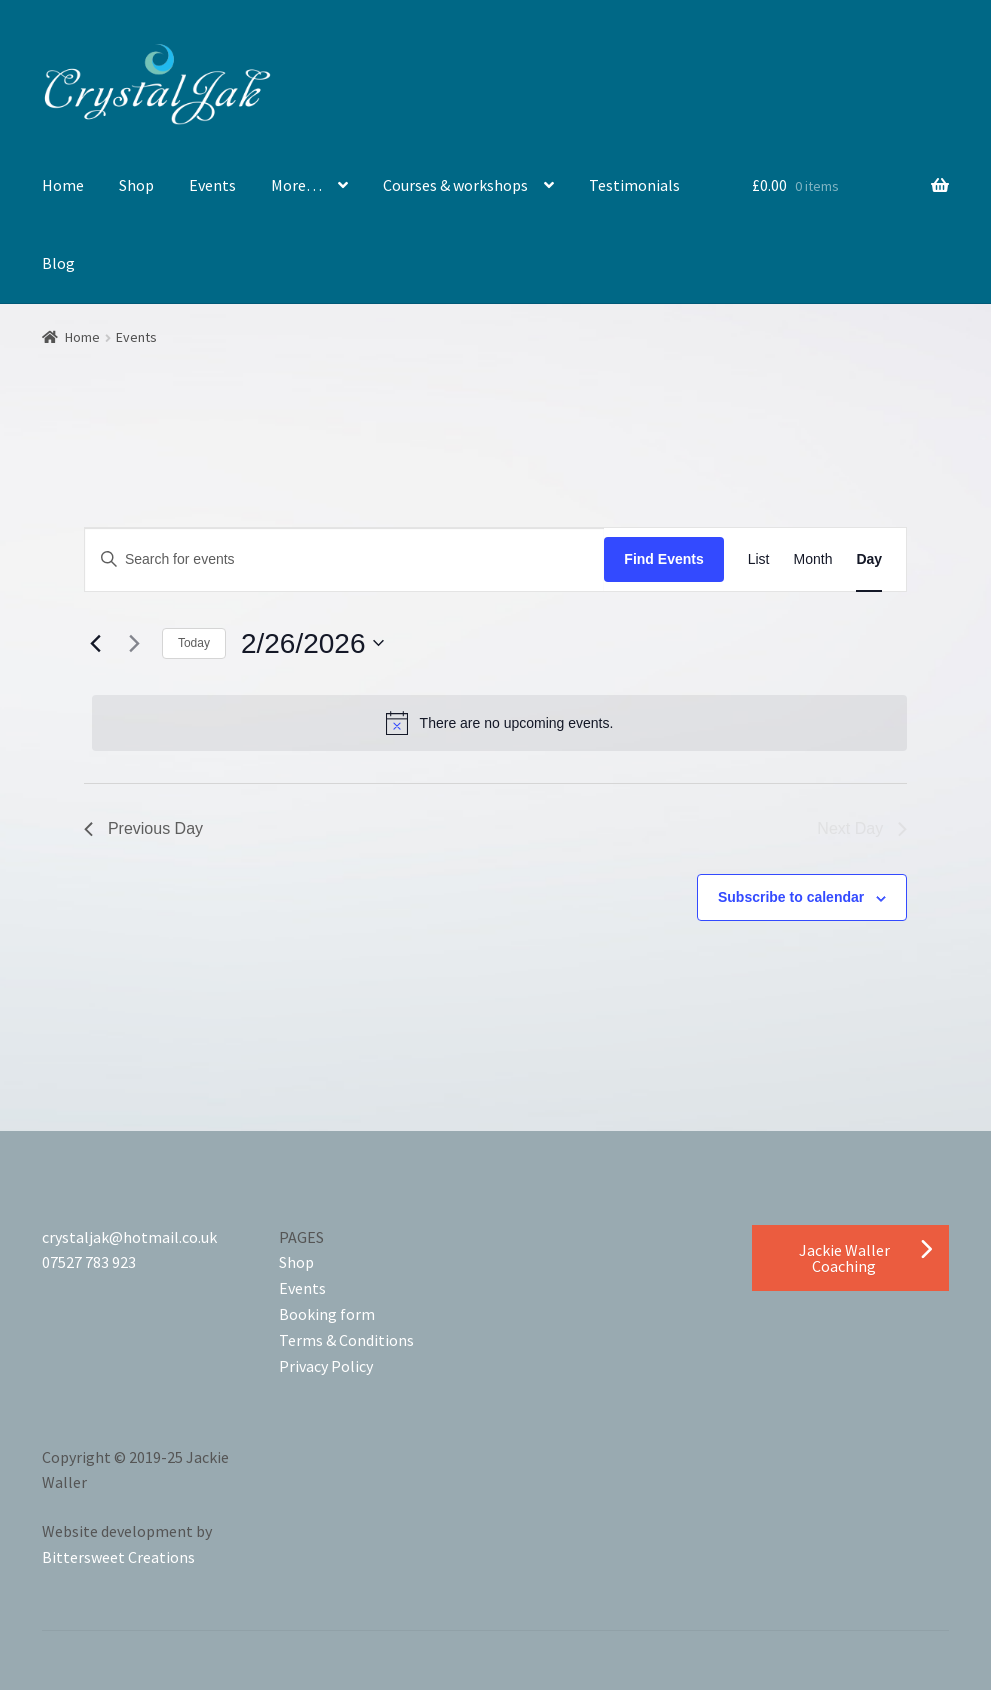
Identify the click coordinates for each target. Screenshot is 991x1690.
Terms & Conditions (346, 1340)
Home (63, 185)
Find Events (663, 559)
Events (212, 185)
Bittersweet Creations (118, 1557)
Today (194, 643)
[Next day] (135, 643)
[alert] (499, 723)
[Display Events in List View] (759, 559)
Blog (58, 263)
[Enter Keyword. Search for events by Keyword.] (344, 559)
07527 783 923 (89, 1262)
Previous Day (143, 828)
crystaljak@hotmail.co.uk (129, 1237)
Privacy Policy (326, 1366)
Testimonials (634, 185)
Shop (136, 185)
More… (296, 185)
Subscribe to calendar (791, 897)
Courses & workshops (455, 185)
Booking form (327, 1314)
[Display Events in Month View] (813, 559)
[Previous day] (96, 643)
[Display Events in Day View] (869, 559)
